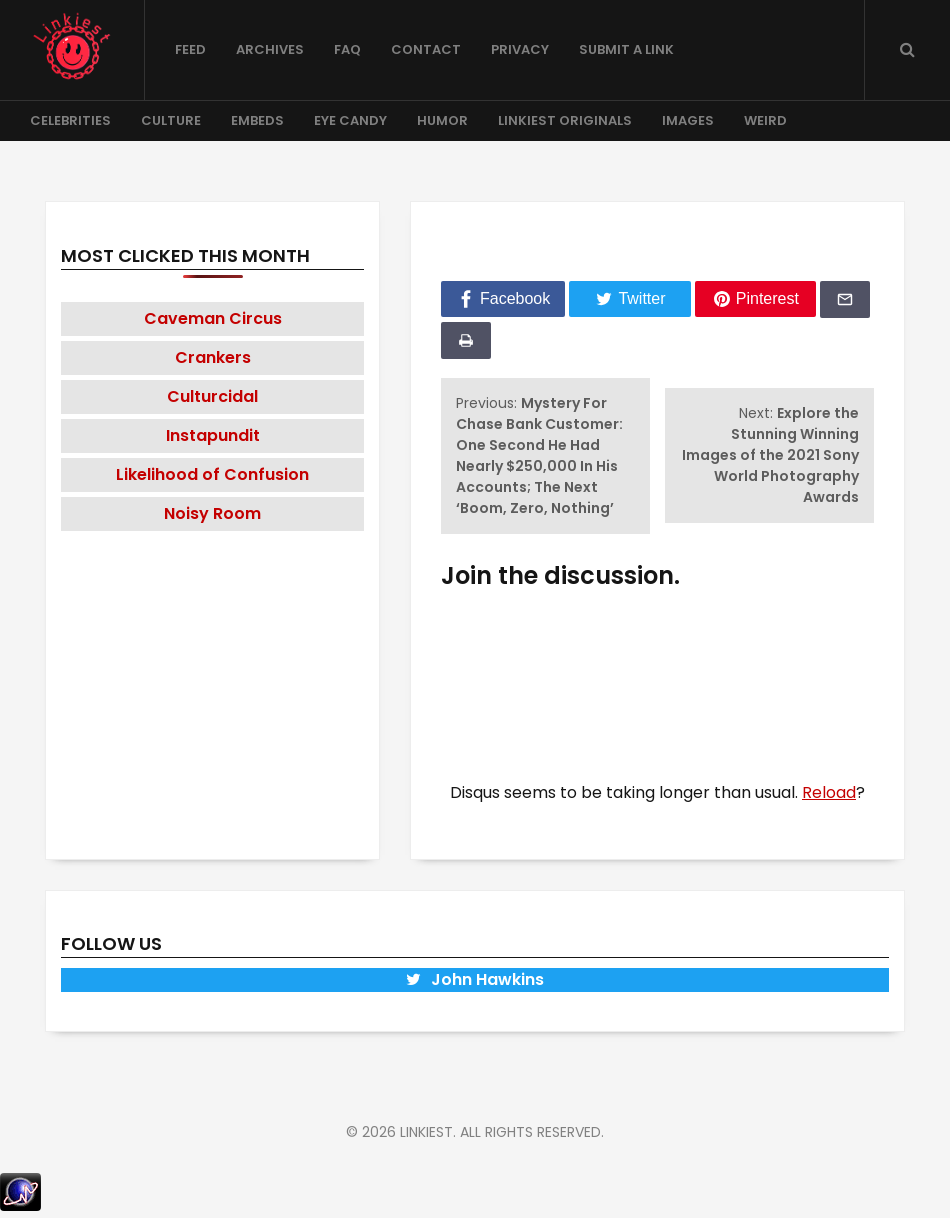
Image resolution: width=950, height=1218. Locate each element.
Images (688, 120)
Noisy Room (212, 513)
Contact (426, 49)
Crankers (213, 357)
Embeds (257, 120)
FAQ (347, 49)
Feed (190, 49)
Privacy (520, 49)
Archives (270, 49)
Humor (442, 120)
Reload (829, 792)
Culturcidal (212, 396)
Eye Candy (350, 120)
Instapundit (213, 435)
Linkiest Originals (565, 120)
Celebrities (70, 120)
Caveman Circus (213, 318)
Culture (171, 120)
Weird (765, 120)
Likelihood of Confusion (212, 474)
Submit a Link (626, 49)
